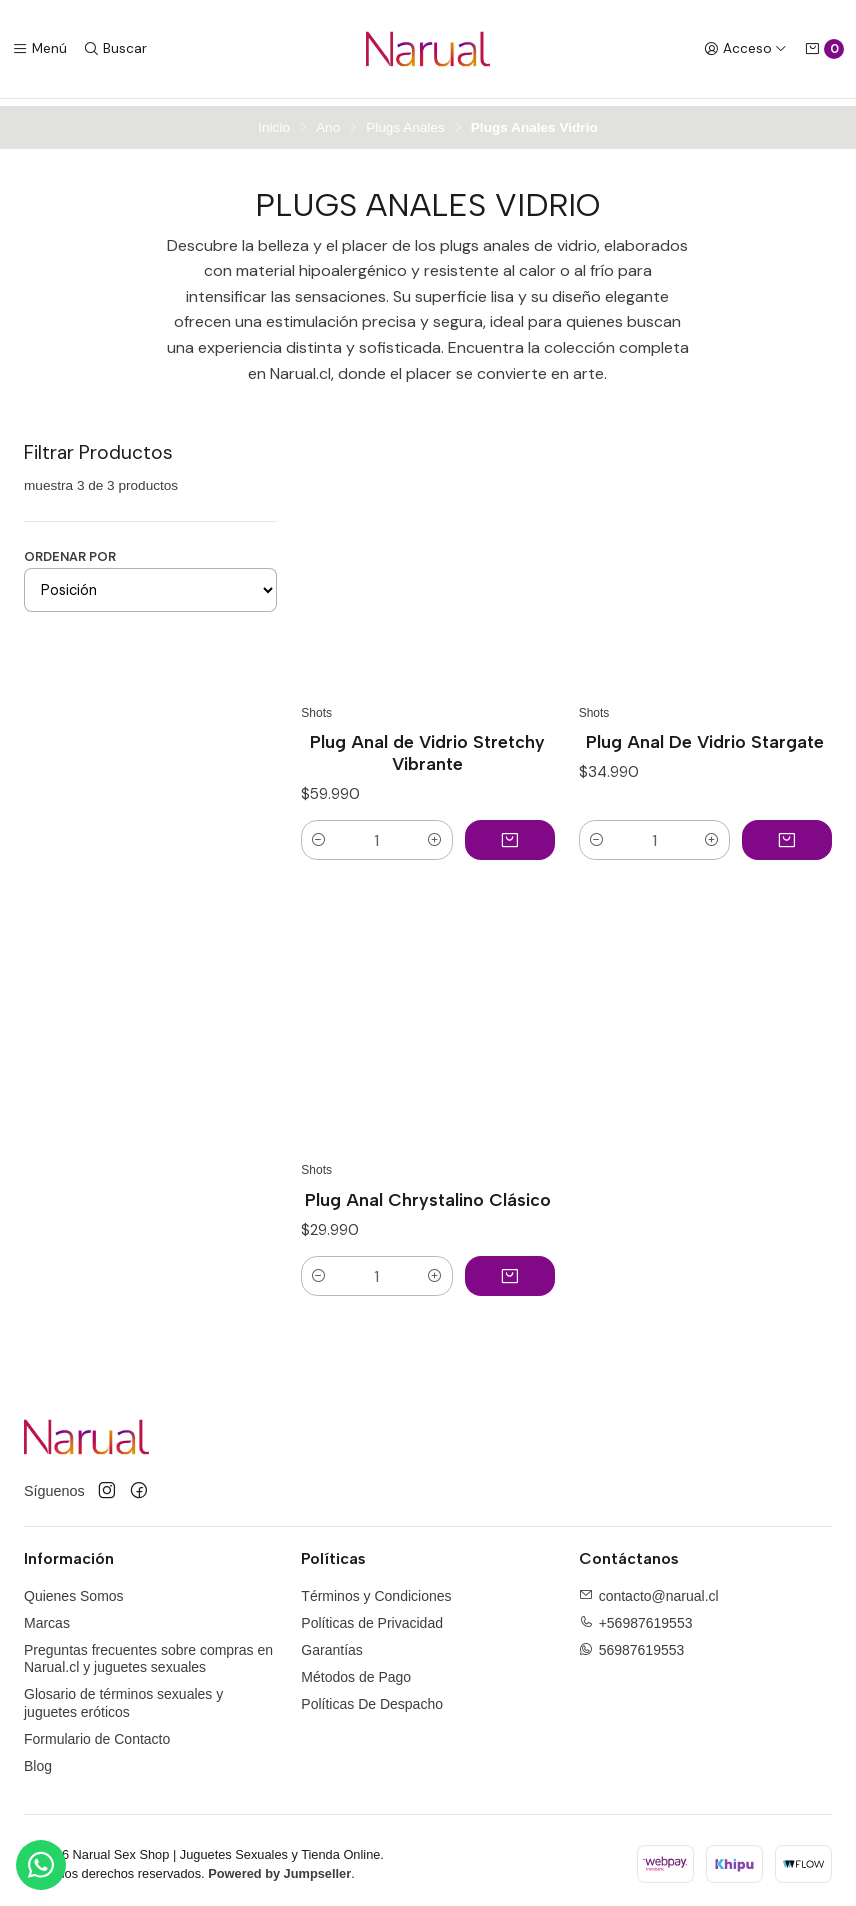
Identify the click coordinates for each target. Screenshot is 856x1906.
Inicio (274, 121)
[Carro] (824, 49)
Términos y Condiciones (376, 1589)
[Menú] (39, 49)
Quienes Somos (74, 1589)
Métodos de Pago (356, 1670)
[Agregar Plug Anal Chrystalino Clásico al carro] (510, 1269)
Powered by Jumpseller (279, 1866)
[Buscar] (115, 49)
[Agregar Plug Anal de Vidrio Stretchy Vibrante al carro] (510, 833)
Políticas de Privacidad (372, 1616)
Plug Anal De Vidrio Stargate (705, 734)
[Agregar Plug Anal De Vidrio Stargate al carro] (787, 833)
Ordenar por (70, 549)
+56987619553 (646, 1616)
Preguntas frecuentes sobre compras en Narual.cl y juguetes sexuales (148, 1652)
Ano (328, 121)
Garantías (331, 1643)
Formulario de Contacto (97, 1732)
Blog (38, 1758)
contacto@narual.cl (659, 1589)
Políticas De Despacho (372, 1697)
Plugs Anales (405, 121)
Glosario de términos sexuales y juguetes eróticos (123, 1696)
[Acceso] (745, 49)
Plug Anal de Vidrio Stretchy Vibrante (427, 745)
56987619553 (642, 1643)
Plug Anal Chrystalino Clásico (428, 1192)
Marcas (47, 1616)
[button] (319, 833)
